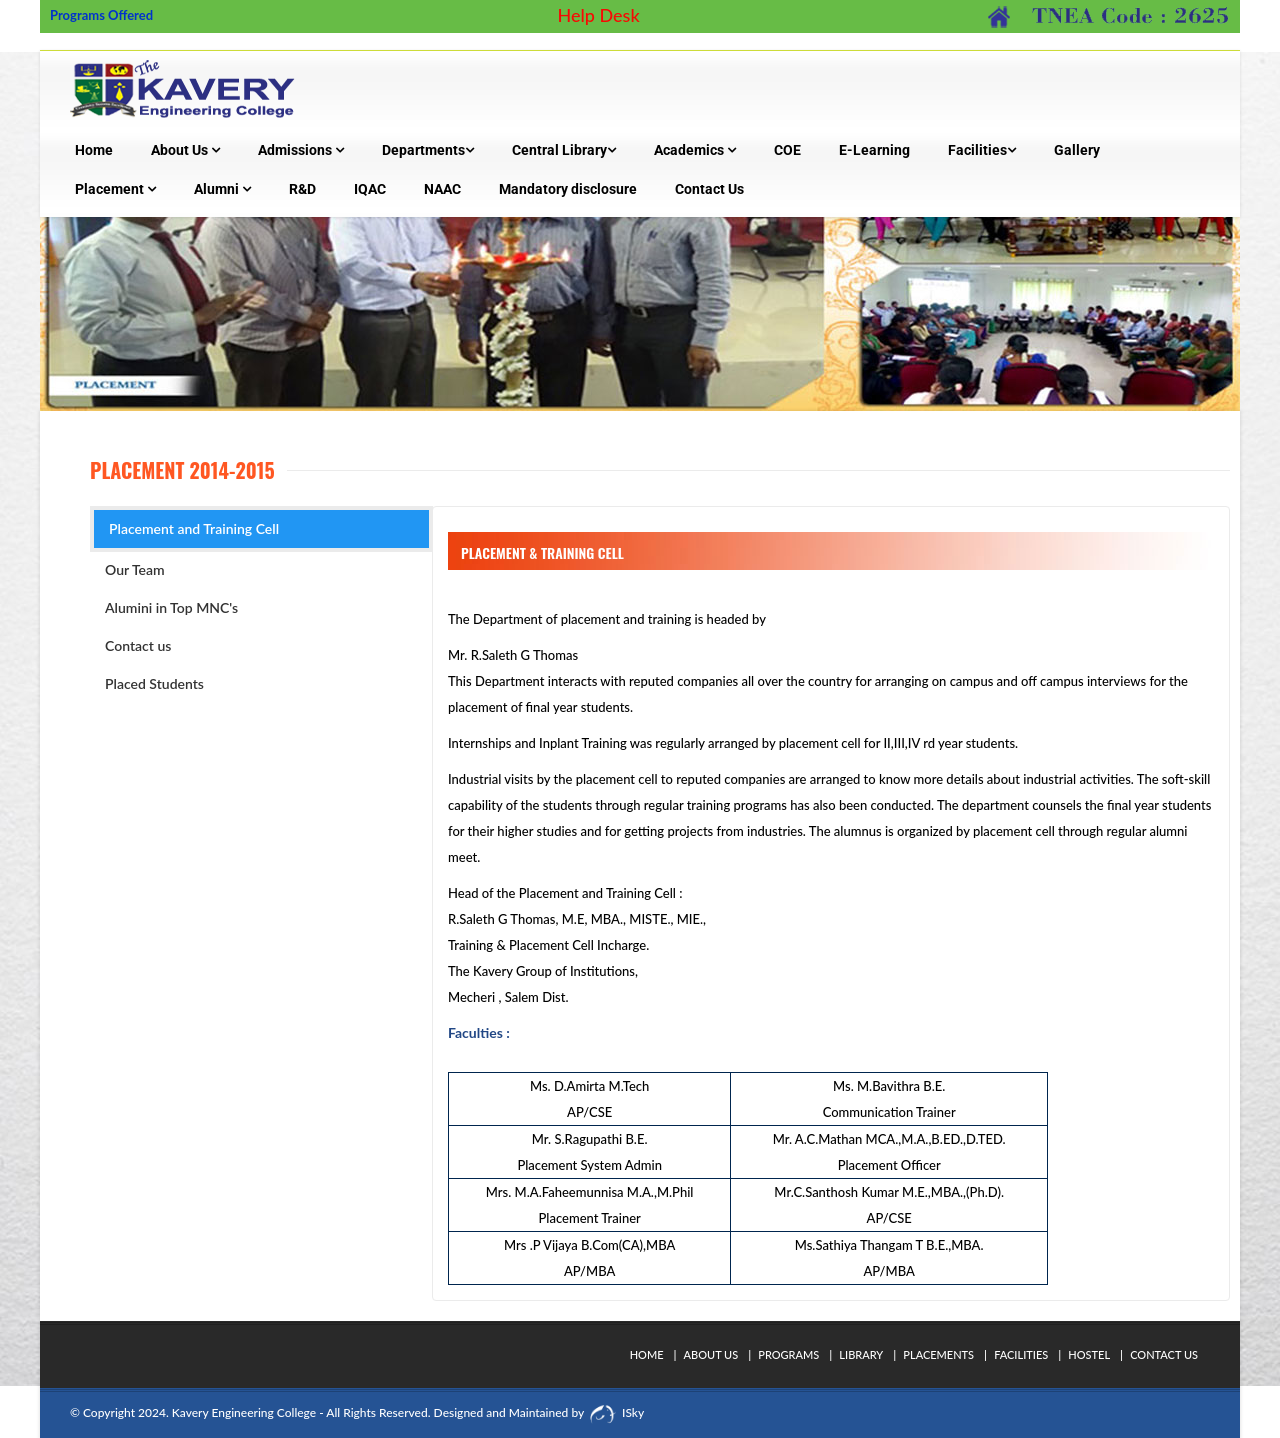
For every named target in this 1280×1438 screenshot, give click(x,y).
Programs (788, 1354)
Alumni (222, 189)
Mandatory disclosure (568, 189)
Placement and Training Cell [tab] (194, 528)
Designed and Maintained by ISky (538, 1412)
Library (861, 1354)
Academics (695, 150)
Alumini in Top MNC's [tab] (171, 607)
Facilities (982, 150)
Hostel (1089, 1354)
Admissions (301, 150)
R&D (302, 189)
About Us (185, 150)
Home (94, 150)
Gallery (1077, 150)
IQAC (370, 189)
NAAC (442, 189)
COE (787, 150)
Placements (938, 1354)
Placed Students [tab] (154, 683)
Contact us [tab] (138, 645)
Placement (115, 189)
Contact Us (709, 189)
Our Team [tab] (135, 569)
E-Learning (874, 150)
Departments (428, 150)
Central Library (564, 150)
